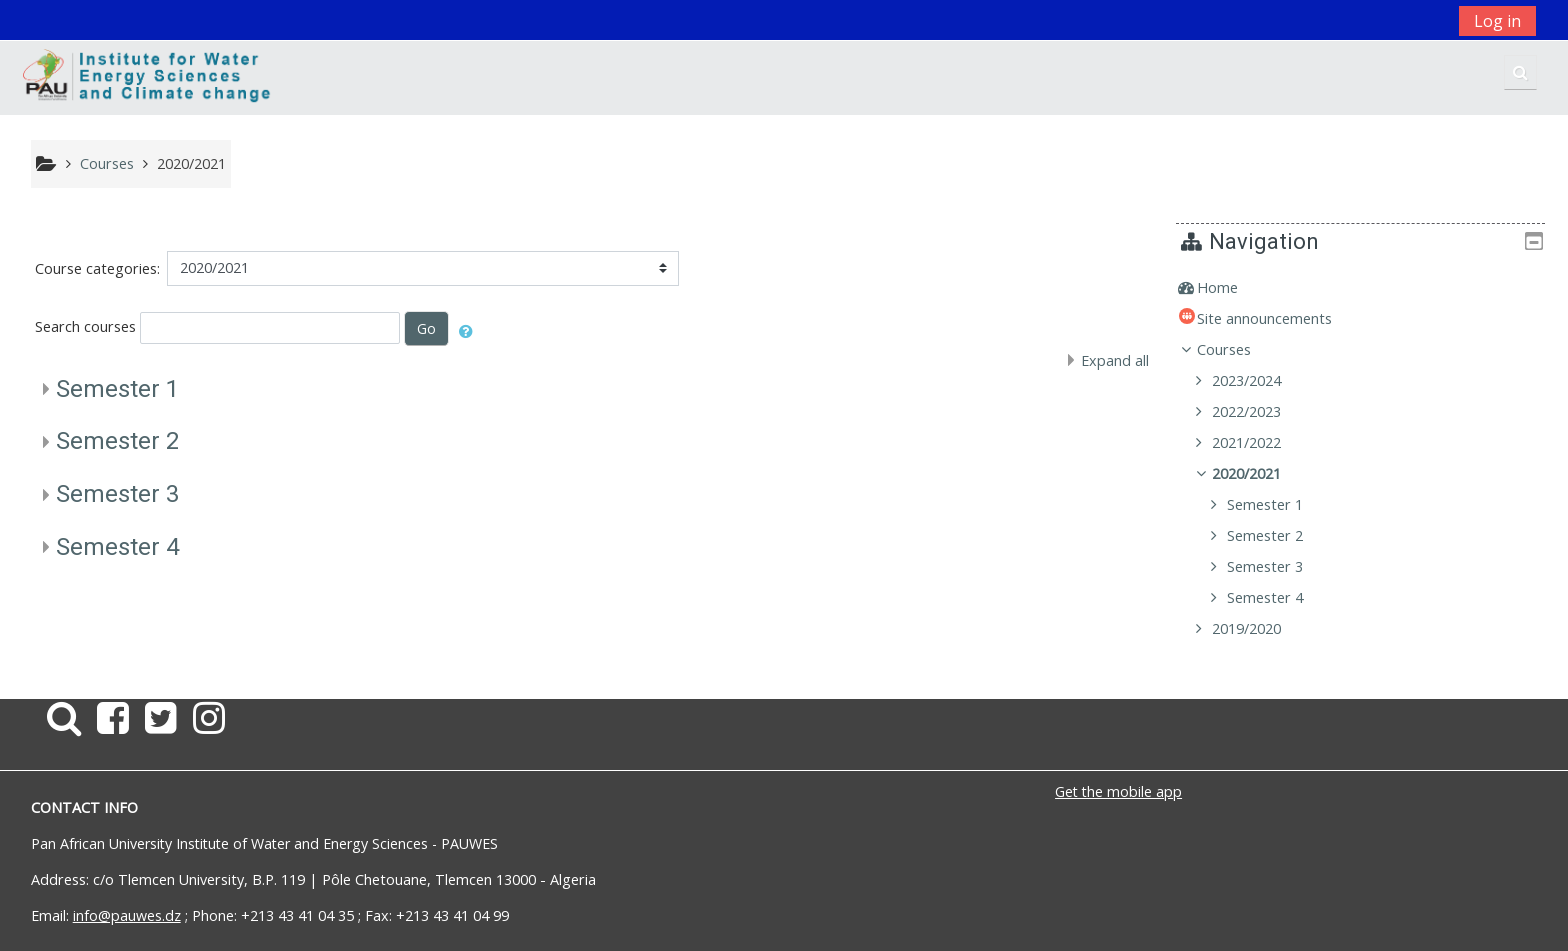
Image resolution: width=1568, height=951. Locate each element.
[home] (148, 76)
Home (1232, 287)
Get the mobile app (1118, 791)
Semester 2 (117, 441)
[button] (1520, 72)
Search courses (85, 326)
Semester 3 (117, 494)
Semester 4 (117, 547)
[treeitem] (1368, 288)
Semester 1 (117, 389)
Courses (1239, 349)
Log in (1497, 21)
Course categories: (97, 268)
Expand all (1115, 360)
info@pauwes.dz (127, 915)
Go (426, 328)
